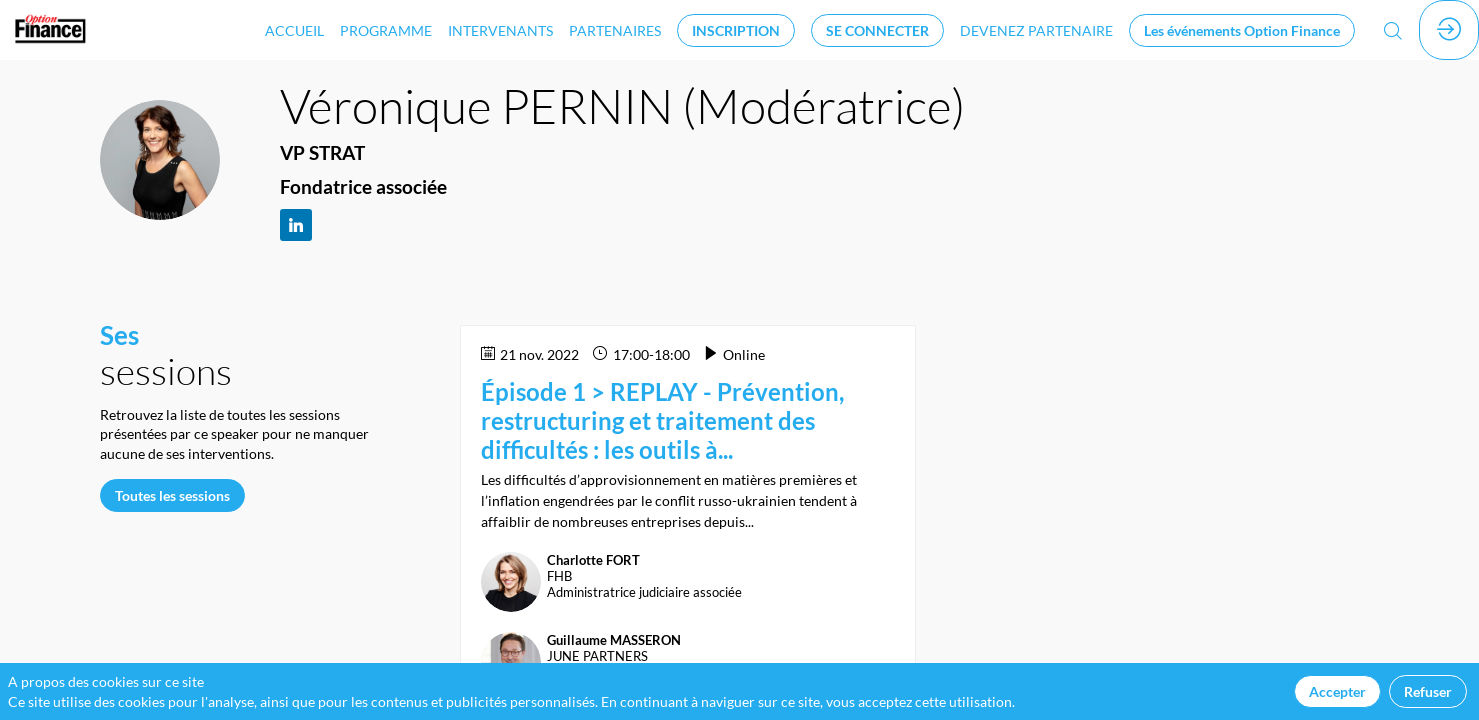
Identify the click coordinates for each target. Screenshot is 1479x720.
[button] (736, 30)
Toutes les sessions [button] (172, 494)
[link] (294, 30)
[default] (1036, 30)
